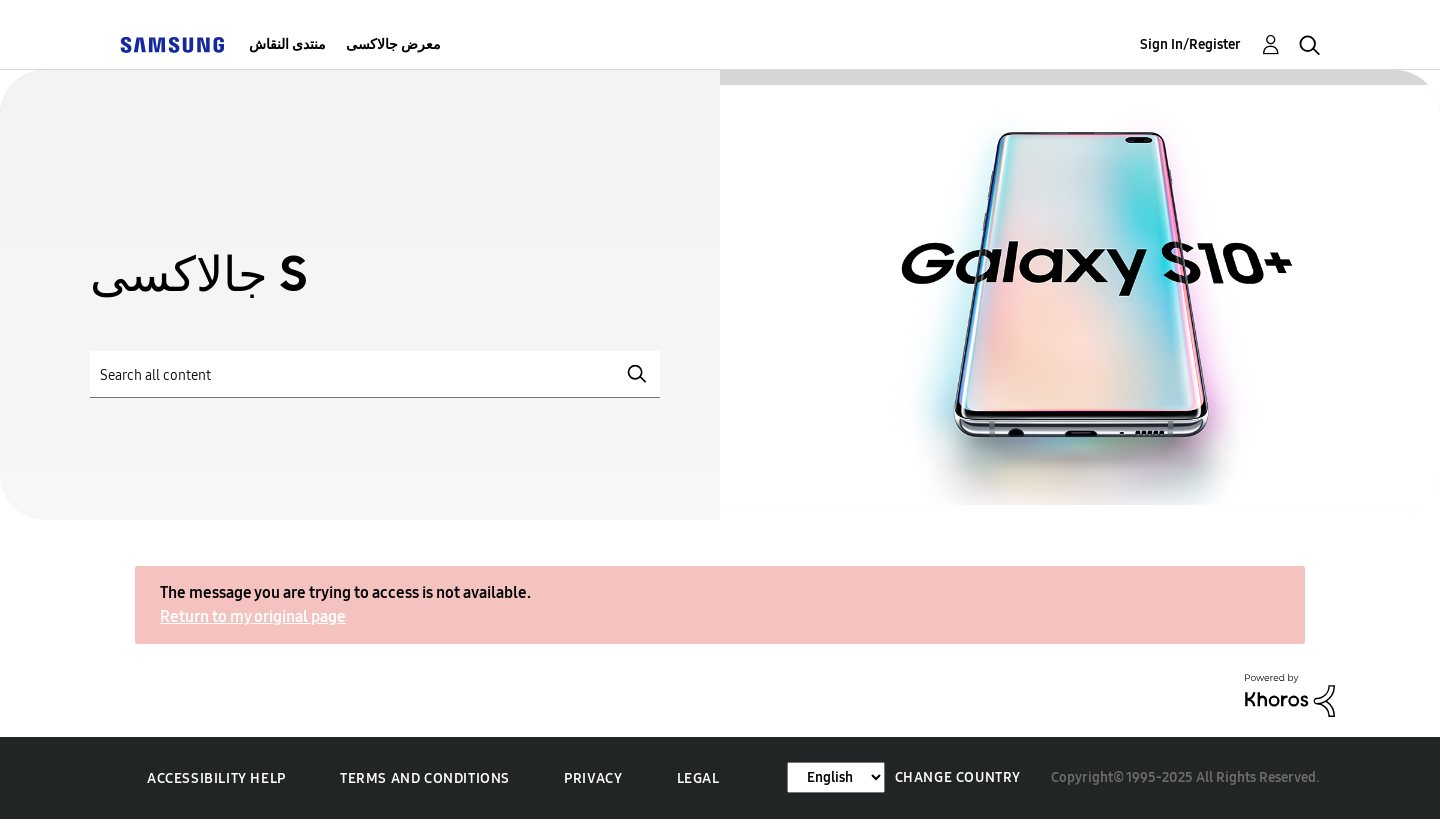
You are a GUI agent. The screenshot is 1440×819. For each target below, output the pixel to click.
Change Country (958, 777)
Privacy (593, 778)
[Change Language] (836, 777)
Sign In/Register (1190, 44)
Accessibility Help (216, 778)
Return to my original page (253, 616)
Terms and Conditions (425, 778)
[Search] (375, 374)
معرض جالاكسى (393, 44)
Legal (698, 778)
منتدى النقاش (287, 44)
